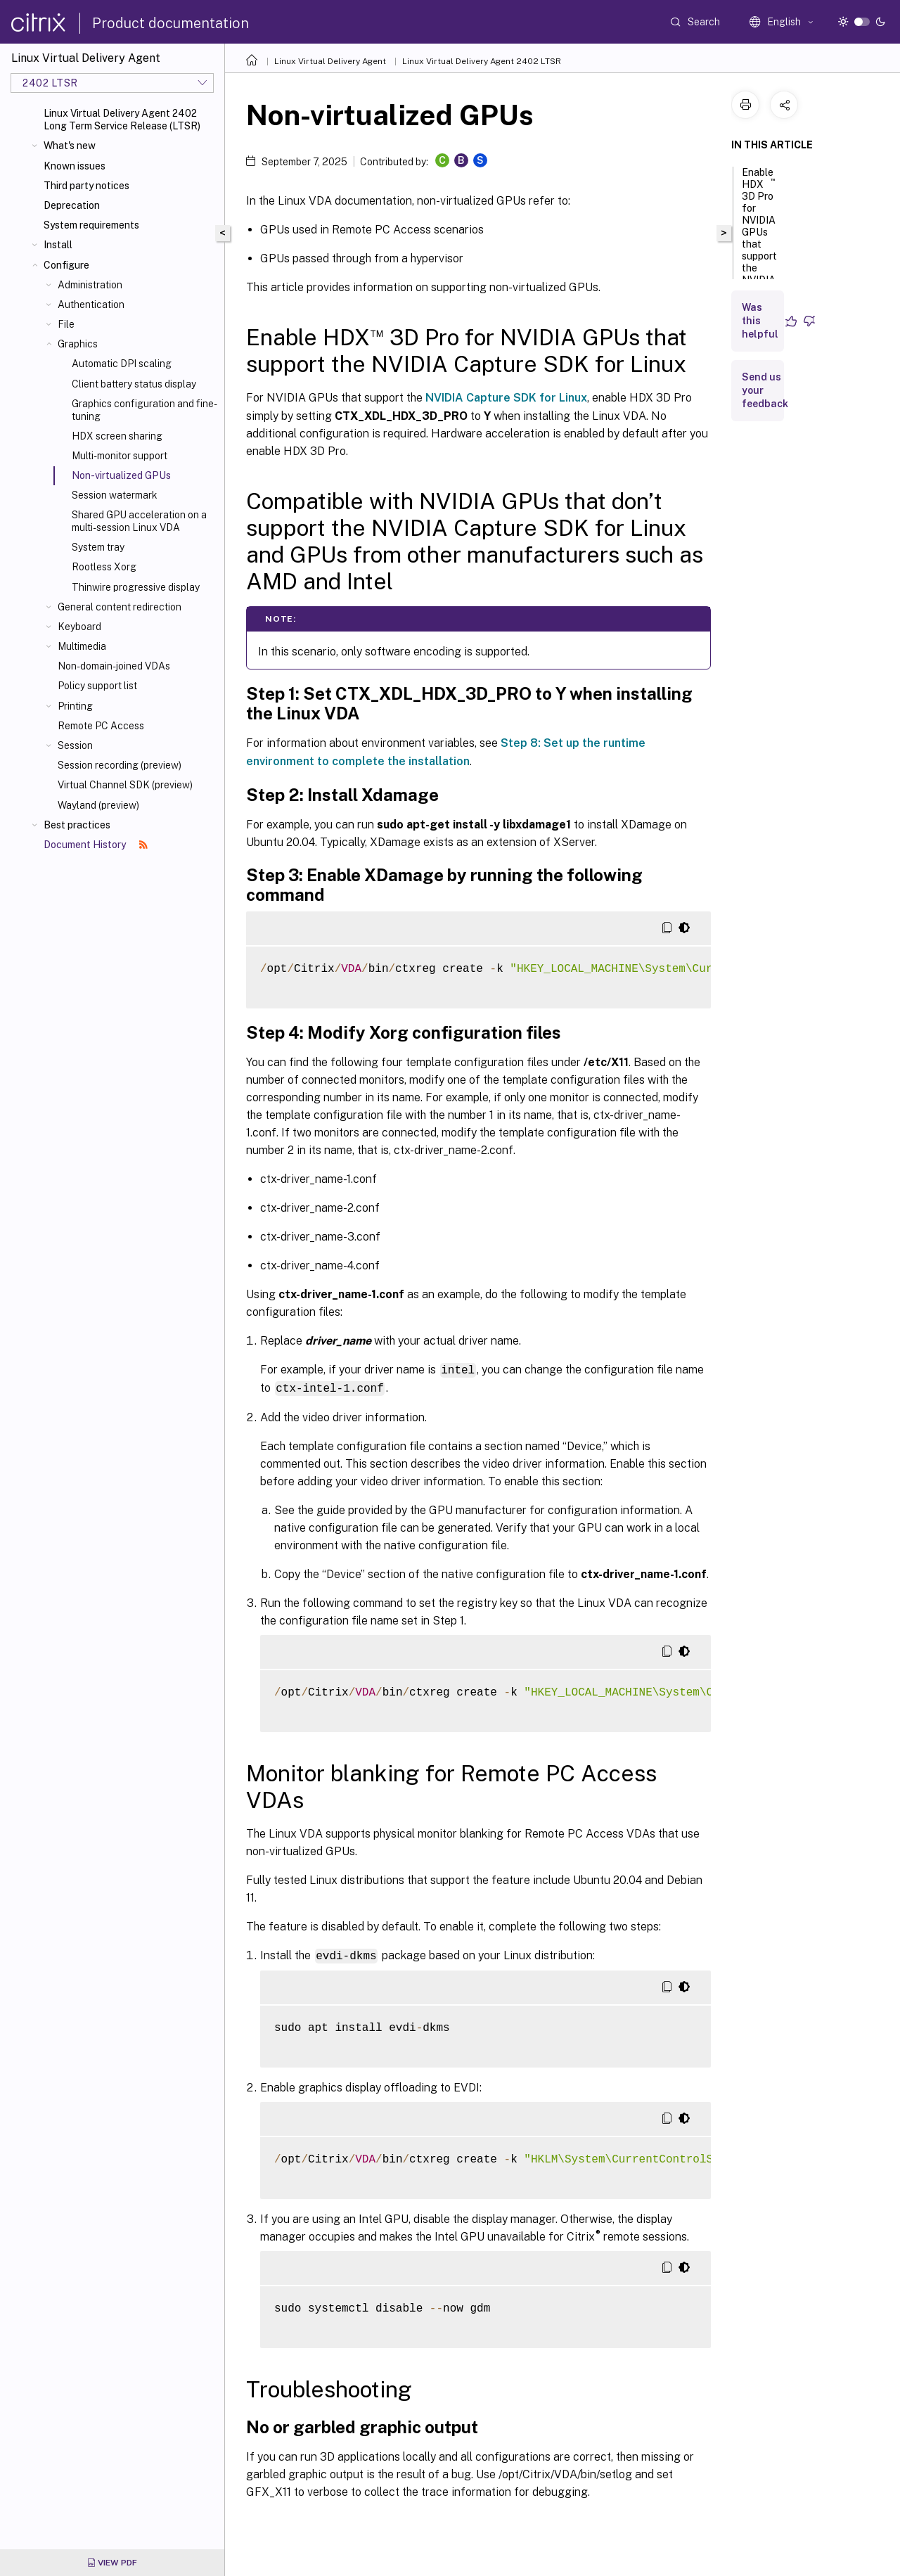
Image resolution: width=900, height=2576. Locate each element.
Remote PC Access (101, 725)
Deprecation (72, 205)
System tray (98, 547)
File (66, 324)
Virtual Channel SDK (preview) (125, 784)
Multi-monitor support (119, 455)
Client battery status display (134, 384)
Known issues (74, 166)
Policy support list (97, 685)
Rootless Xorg (104, 566)
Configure (66, 265)
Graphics (78, 344)
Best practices (77, 825)
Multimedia (82, 646)
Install (58, 244)
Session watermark (115, 495)
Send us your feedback (765, 390)
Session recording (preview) (119, 765)
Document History (96, 844)
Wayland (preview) (98, 805)
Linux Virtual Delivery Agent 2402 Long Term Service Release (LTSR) (122, 120)
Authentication (91, 304)
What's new (70, 145)
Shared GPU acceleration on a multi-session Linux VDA (139, 521)
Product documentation (170, 23)
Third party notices (86, 185)
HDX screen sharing (117, 436)
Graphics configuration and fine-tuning (144, 410)
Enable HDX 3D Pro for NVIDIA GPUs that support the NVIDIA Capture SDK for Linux (760, 250)
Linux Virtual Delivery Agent (330, 61)
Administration (90, 284)
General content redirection (119, 607)
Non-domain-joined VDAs (114, 666)
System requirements (91, 225)
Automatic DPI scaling (122, 363)
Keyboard (79, 626)
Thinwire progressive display (136, 587)
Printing (75, 706)
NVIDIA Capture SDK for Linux (506, 397)
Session (75, 745)
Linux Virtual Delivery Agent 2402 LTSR (481, 61)
